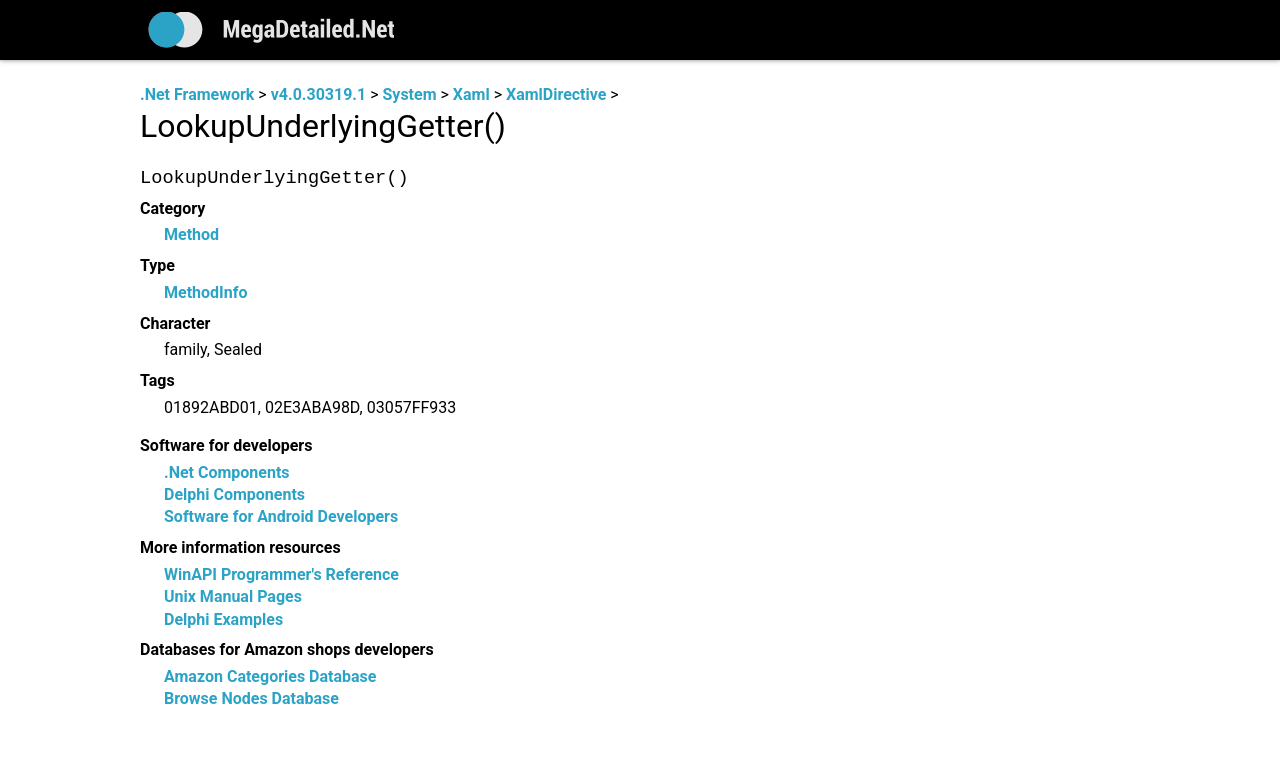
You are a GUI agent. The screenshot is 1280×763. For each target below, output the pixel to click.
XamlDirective (556, 94)
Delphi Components (234, 494)
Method (191, 235)
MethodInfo (205, 292)
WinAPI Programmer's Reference (281, 574)
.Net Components (227, 472)
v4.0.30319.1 (318, 94)
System (409, 94)
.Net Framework (197, 94)
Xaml (471, 94)
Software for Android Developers (281, 517)
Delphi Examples (223, 619)
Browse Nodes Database (251, 699)
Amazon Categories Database (270, 677)
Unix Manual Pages (233, 597)
